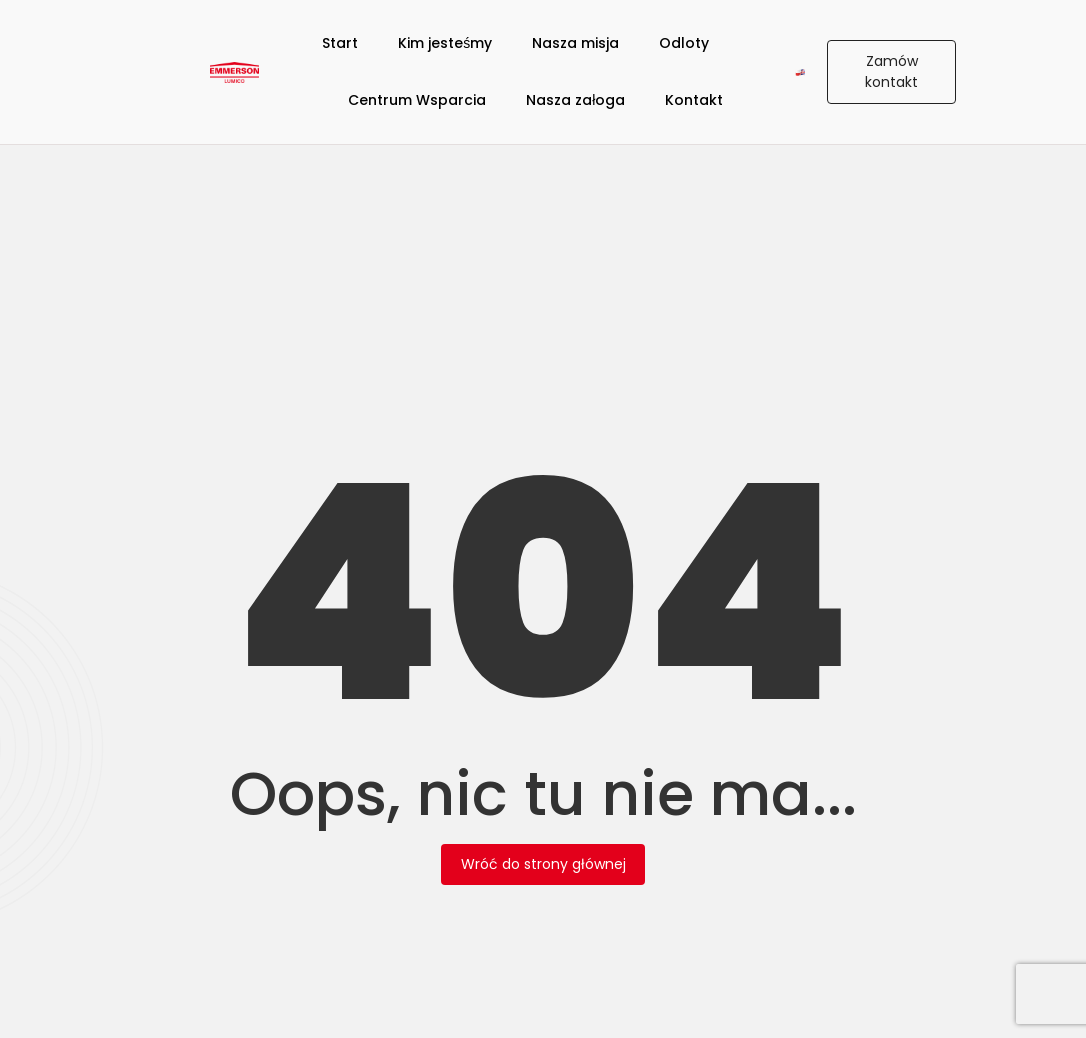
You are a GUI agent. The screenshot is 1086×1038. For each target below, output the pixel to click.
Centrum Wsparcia (417, 100)
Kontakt (694, 100)
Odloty (684, 43)
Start (340, 43)
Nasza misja (575, 43)
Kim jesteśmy (445, 43)
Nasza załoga (575, 100)
